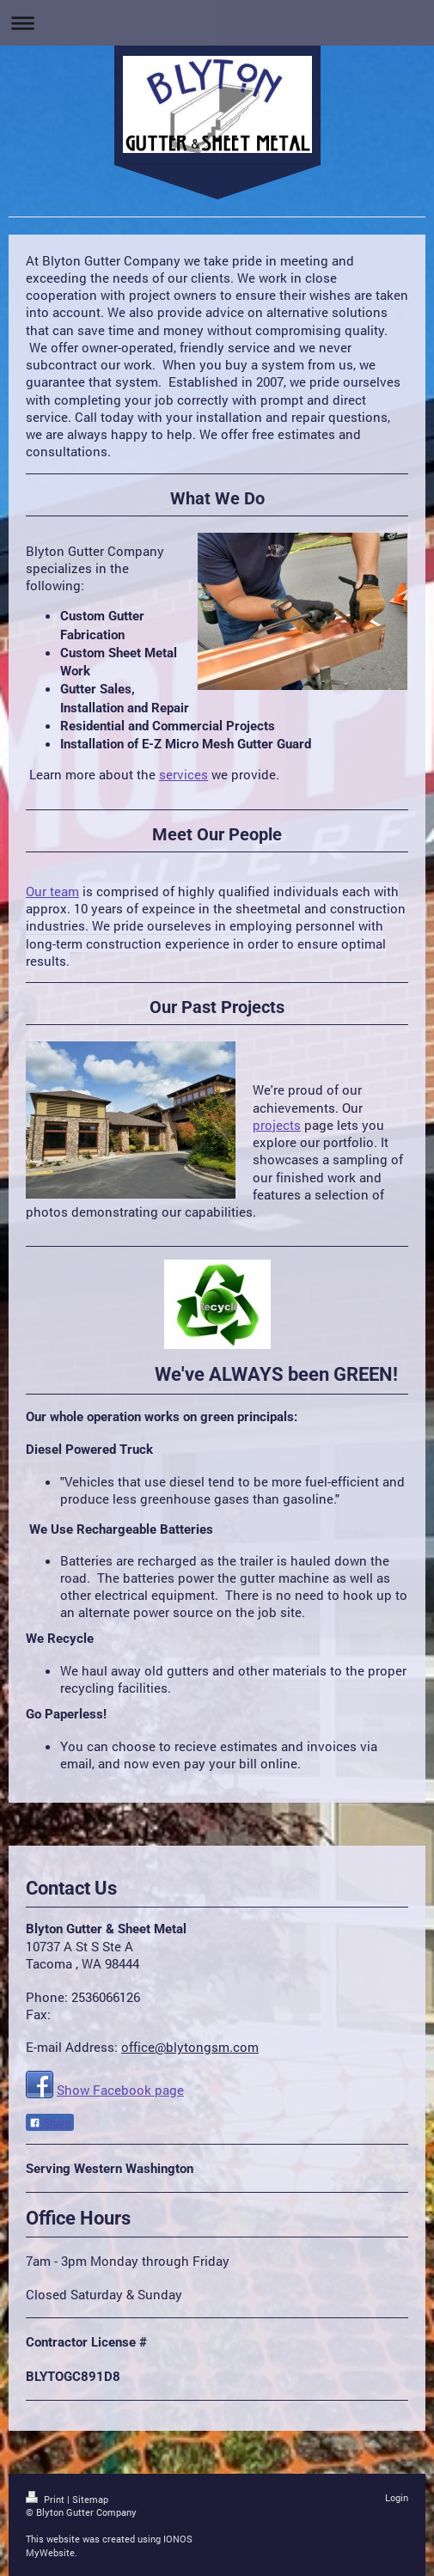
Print (46, 2499)
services (183, 774)
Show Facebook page (120, 2089)
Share (49, 2123)
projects (277, 1124)
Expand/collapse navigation (217, 22)
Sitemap (90, 2499)
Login (396, 2497)
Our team (52, 891)
